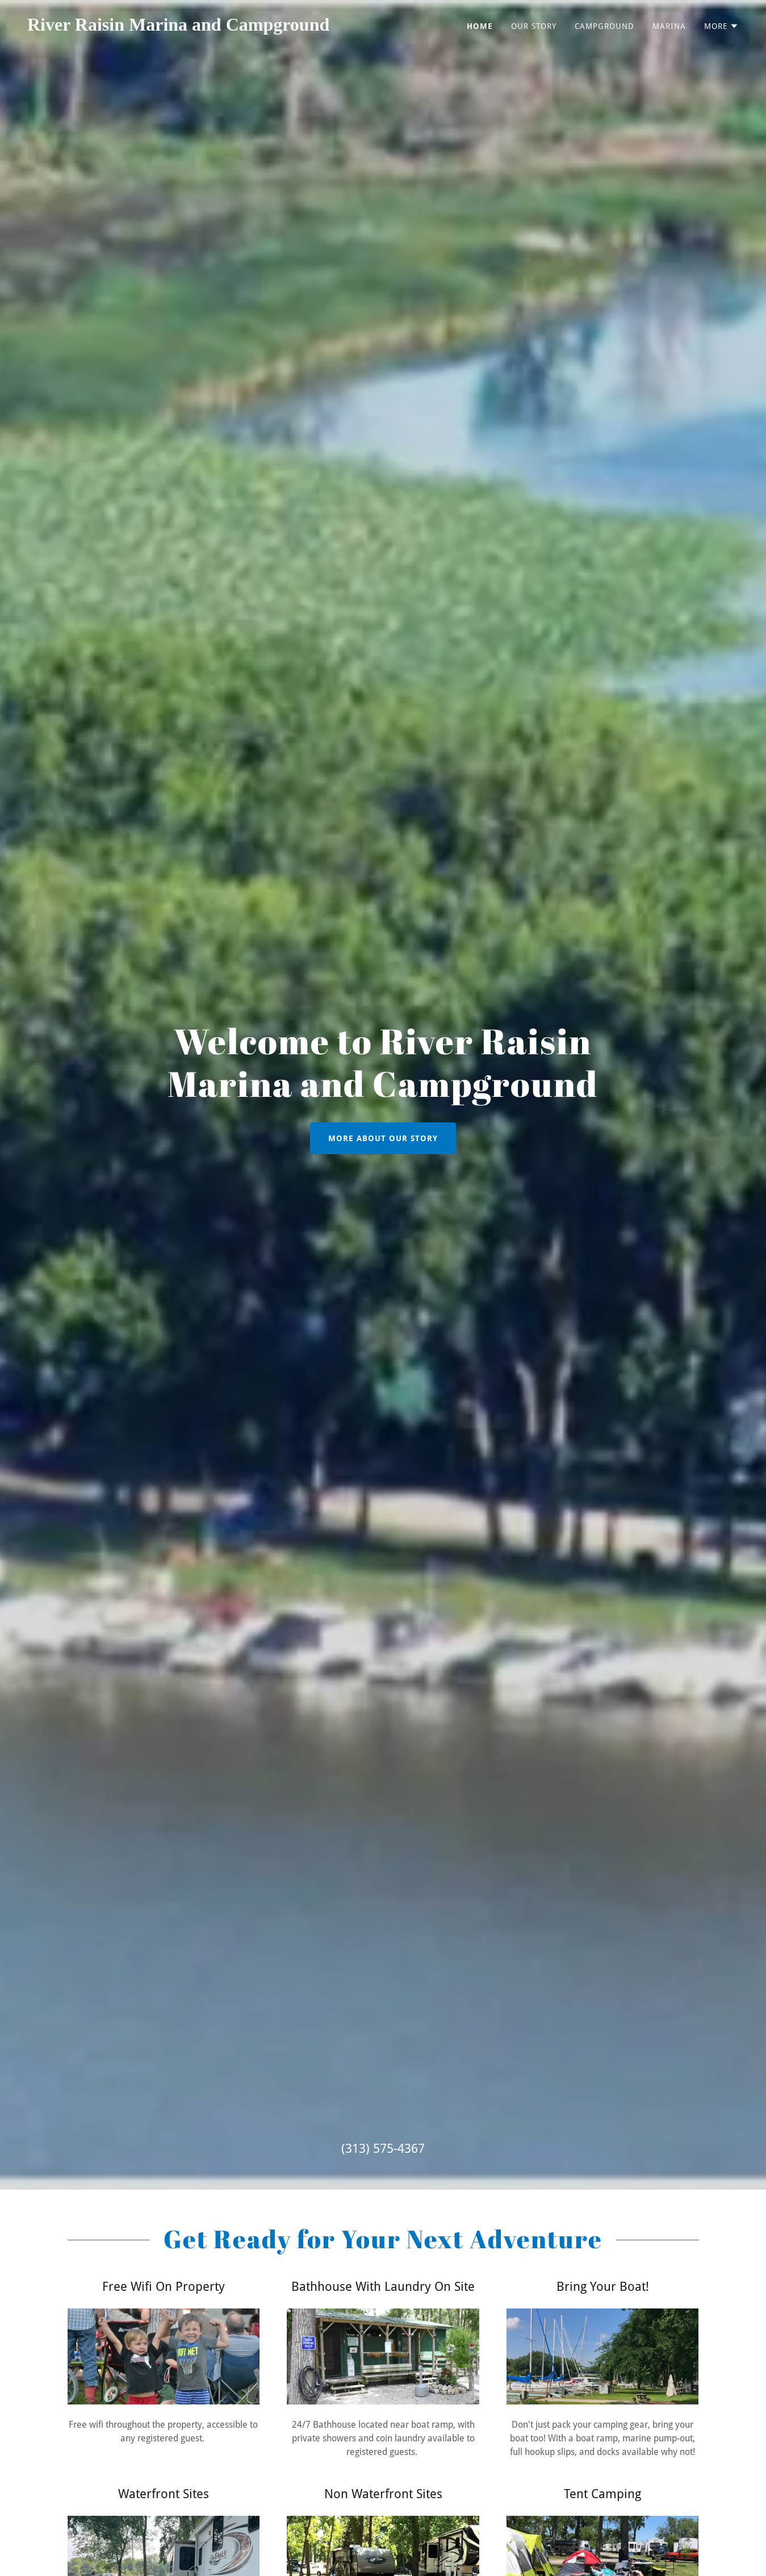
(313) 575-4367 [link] (383, 2148)
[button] (721, 26)
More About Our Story (383, 1138)
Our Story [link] (533, 26)
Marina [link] (669, 26)
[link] (200, 27)
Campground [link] (604, 26)
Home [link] (480, 26)
